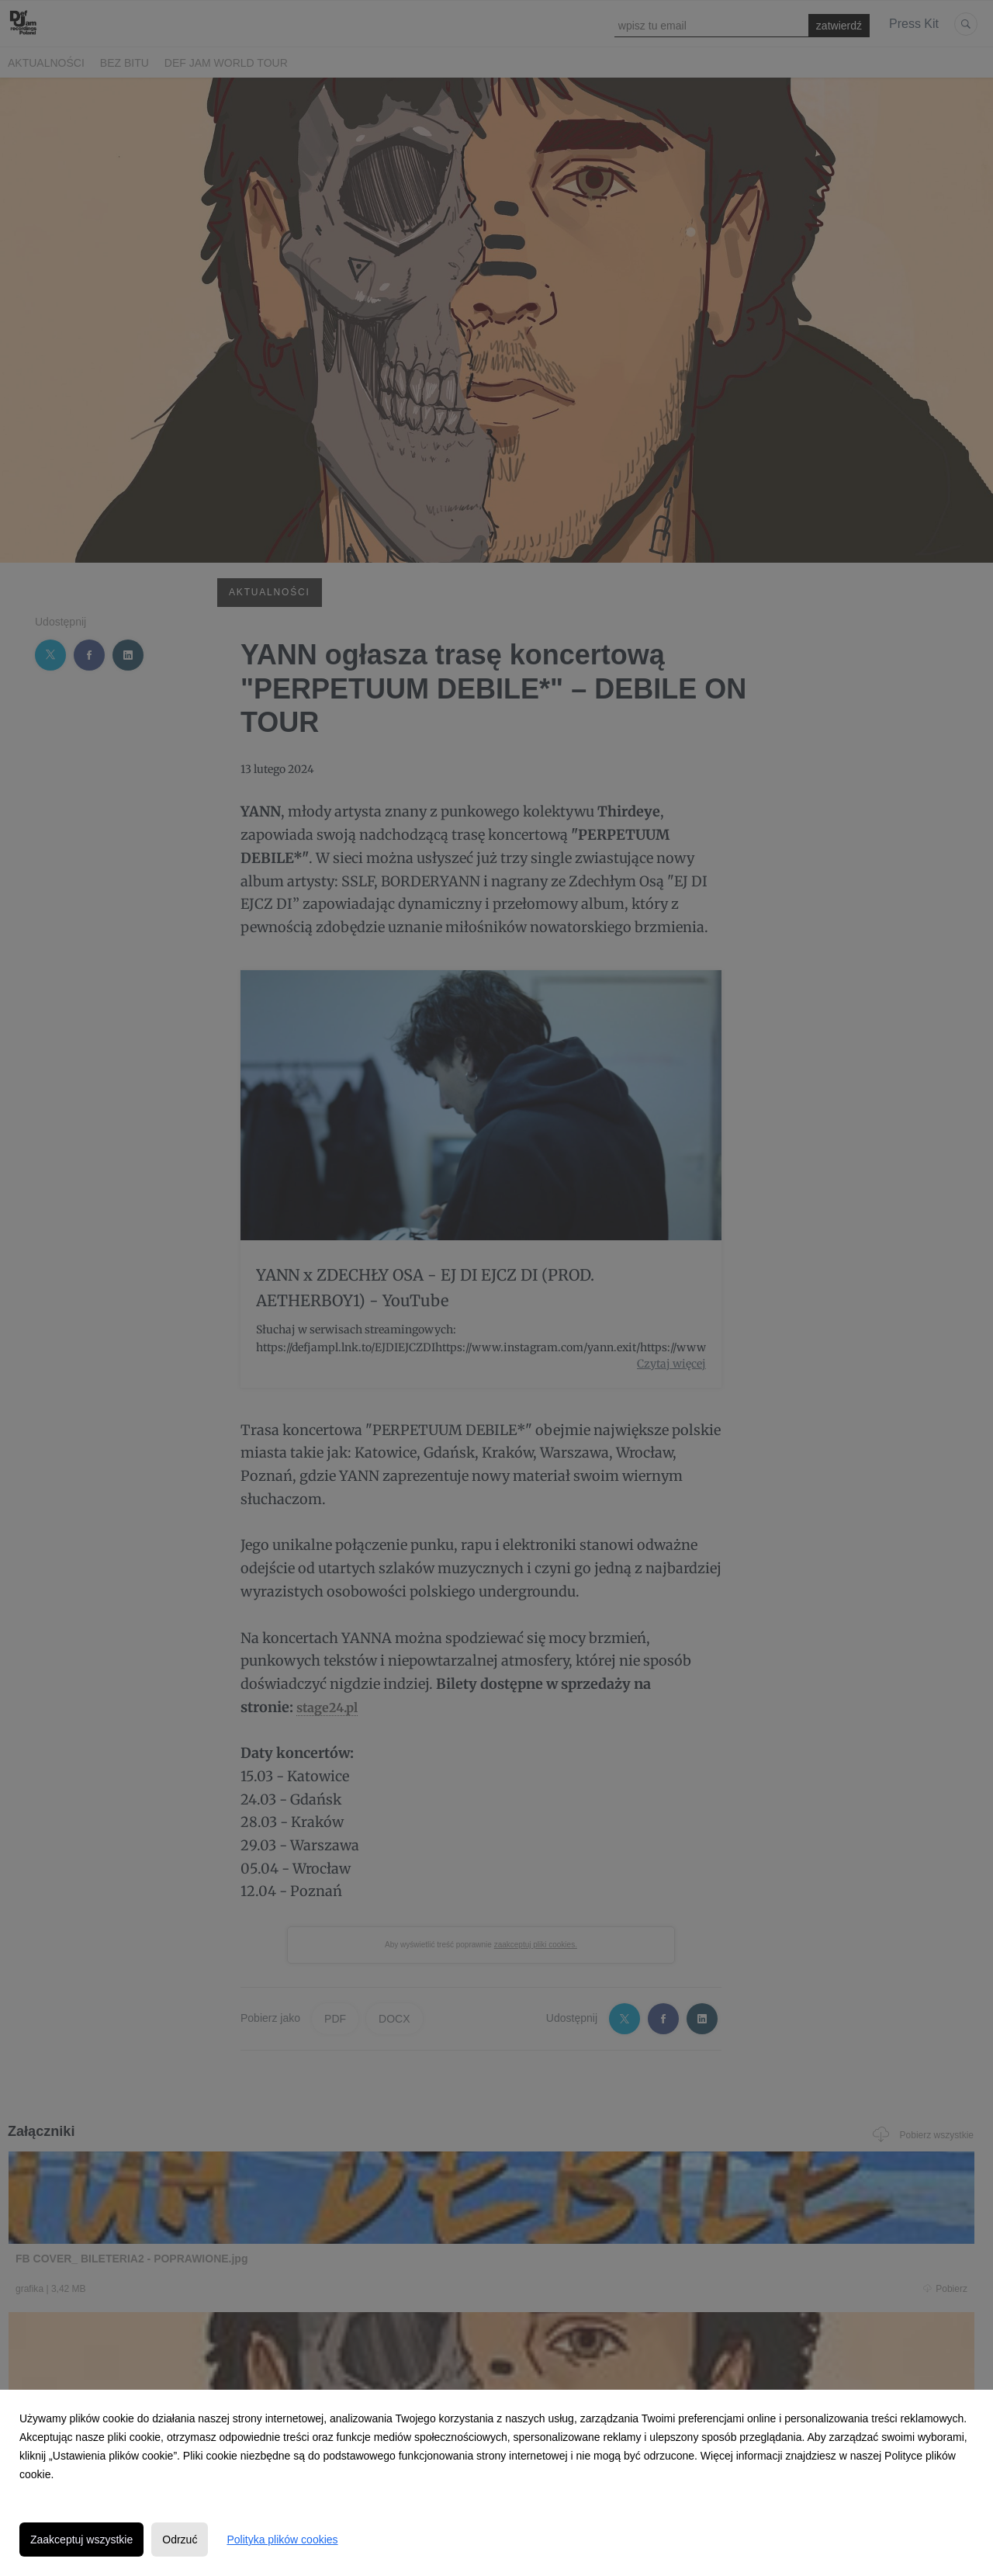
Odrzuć (179, 2539)
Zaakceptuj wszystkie (81, 2539)
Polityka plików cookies (282, 2539)
